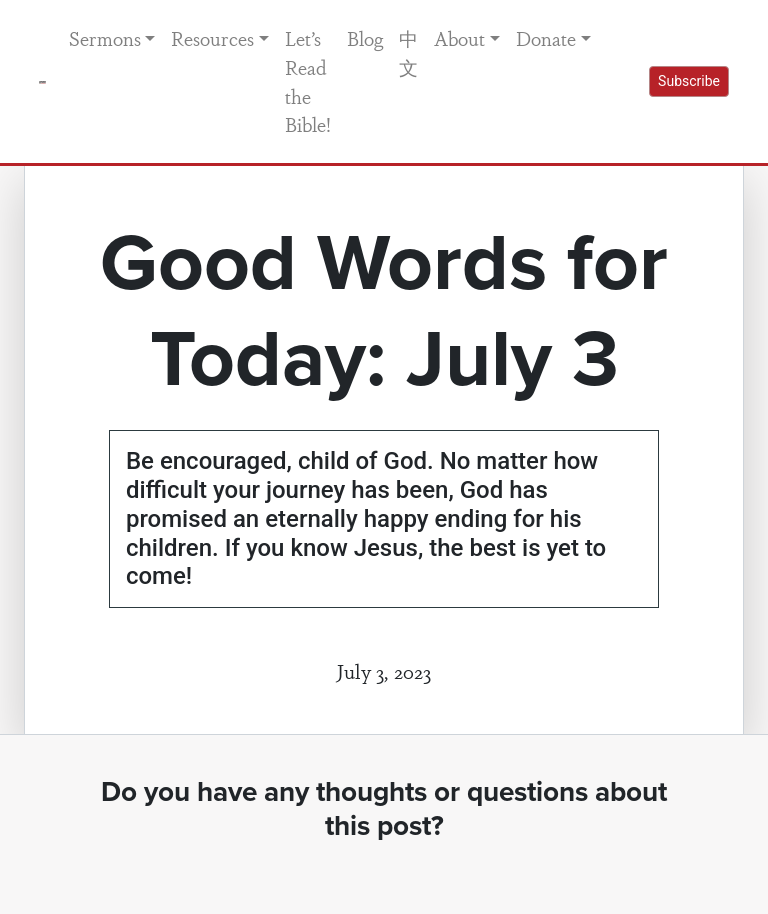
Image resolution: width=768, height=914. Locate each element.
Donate (546, 38)
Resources (212, 38)
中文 (408, 52)
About (459, 38)
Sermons (105, 38)
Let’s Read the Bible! (308, 81)
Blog (365, 38)
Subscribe (689, 81)
